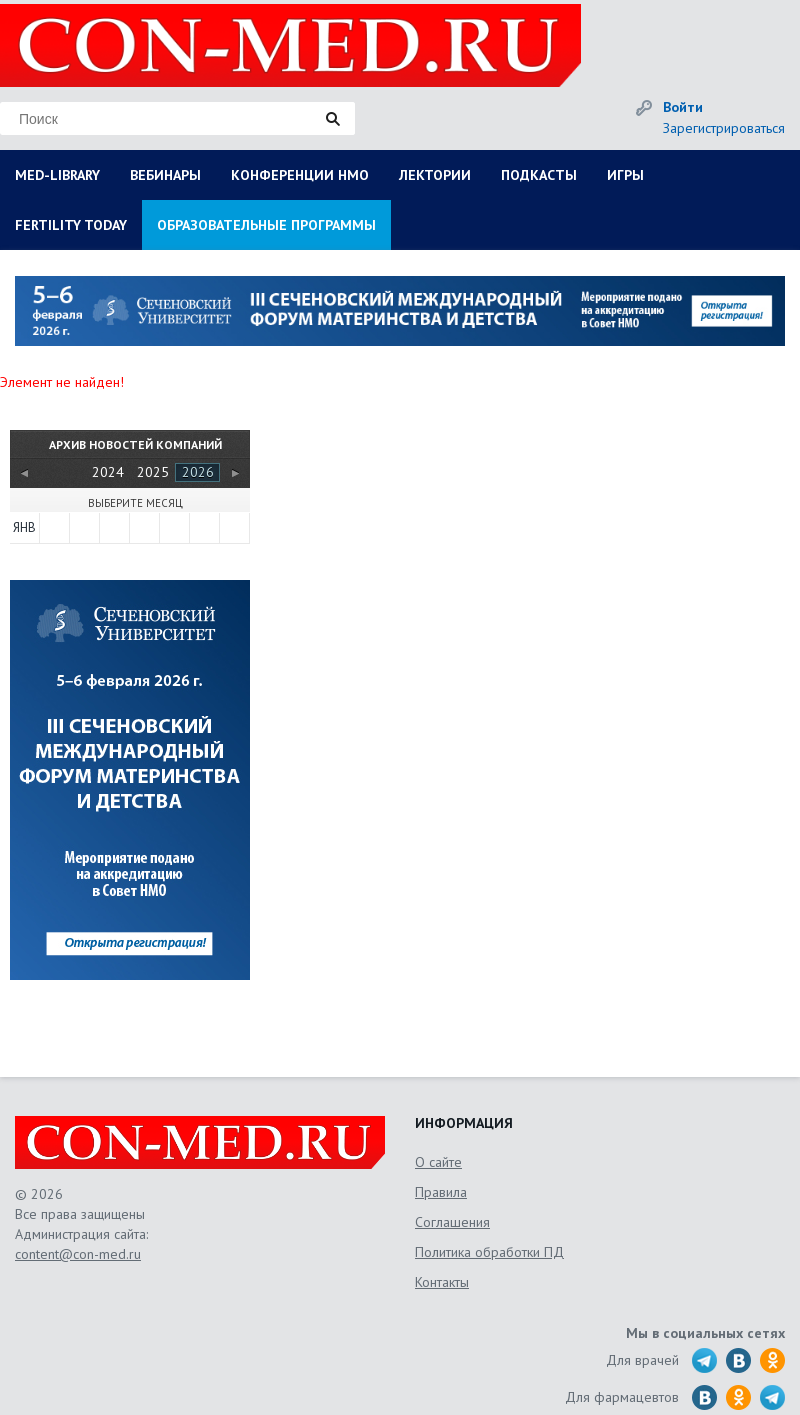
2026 (198, 472)
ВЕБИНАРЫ (165, 175)
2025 (153, 472)
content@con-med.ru (78, 1254)
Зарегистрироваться (724, 128)
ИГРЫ (625, 175)
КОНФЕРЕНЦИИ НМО (300, 175)
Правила (441, 1192)
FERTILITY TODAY (71, 225)
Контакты (442, 1282)
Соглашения (452, 1222)
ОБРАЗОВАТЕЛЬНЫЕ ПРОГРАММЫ (266, 225)
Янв (24, 527)
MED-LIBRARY (57, 175)
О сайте (438, 1162)
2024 (108, 472)
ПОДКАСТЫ (539, 175)
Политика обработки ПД (489, 1252)
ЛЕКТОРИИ (435, 175)
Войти (683, 107)
